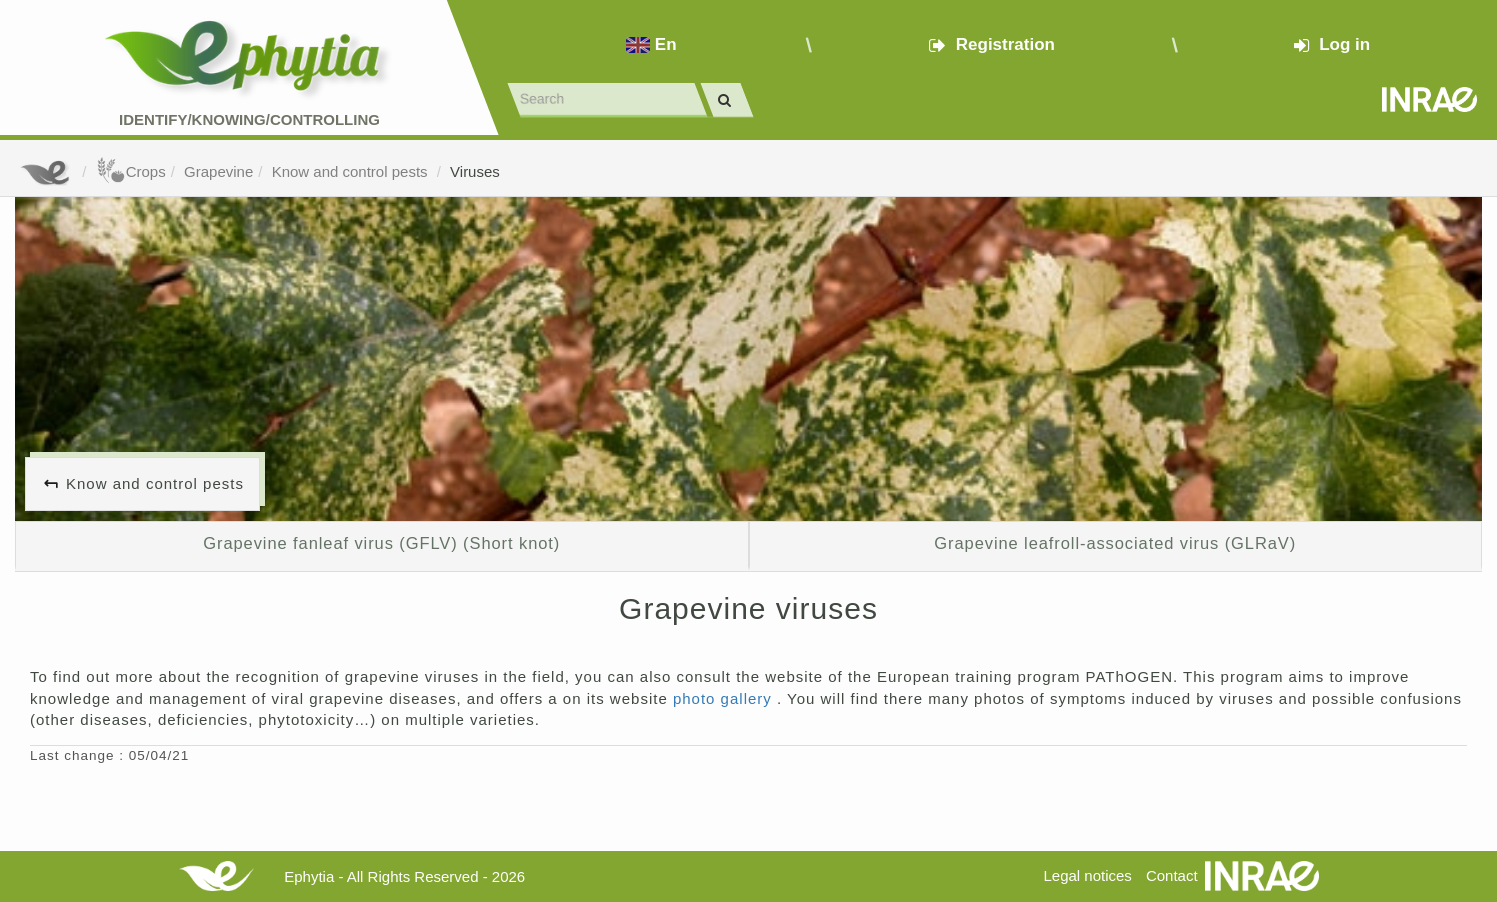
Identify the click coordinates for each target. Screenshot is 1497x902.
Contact (1172, 875)
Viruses (475, 171)
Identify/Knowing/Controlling (249, 119)
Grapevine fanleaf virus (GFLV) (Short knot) (381, 543)
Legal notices (1087, 875)
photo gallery (725, 698)
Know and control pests (352, 171)
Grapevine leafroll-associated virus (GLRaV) (1115, 543)
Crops (131, 171)
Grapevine (218, 171)
